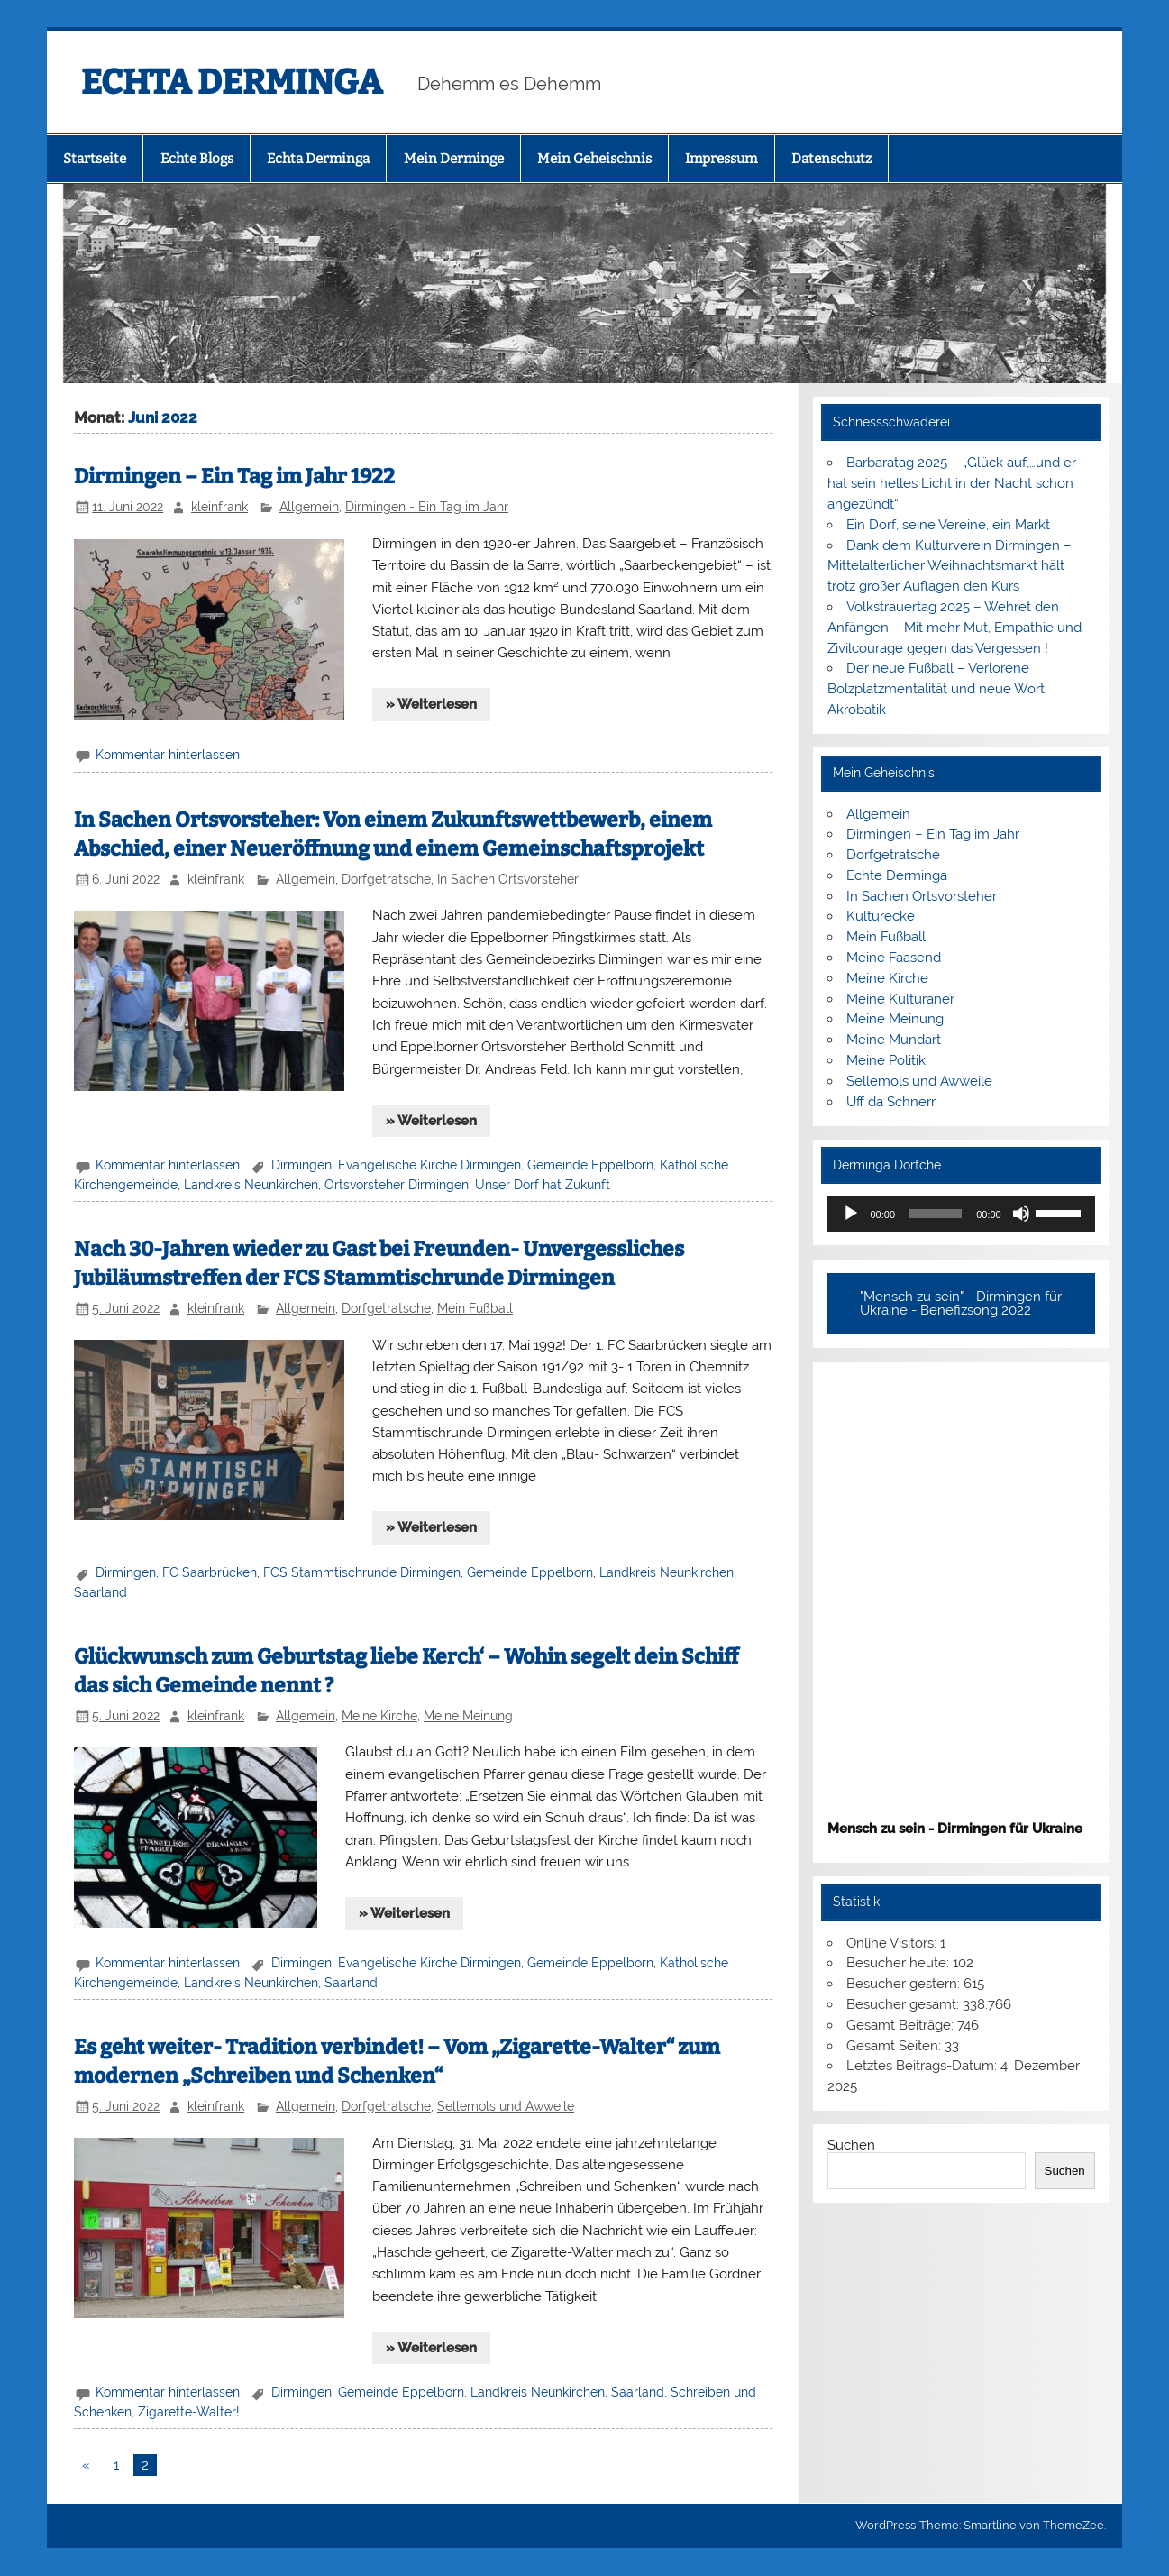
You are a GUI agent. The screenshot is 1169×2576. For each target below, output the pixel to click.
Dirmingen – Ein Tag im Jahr (932, 834)
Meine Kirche (379, 1716)
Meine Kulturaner (900, 999)
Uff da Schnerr (891, 1102)
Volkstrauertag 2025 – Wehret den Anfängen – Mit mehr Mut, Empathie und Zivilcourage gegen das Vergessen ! (954, 627)
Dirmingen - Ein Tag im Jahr (426, 507)
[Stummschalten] (1021, 1214)
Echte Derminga (896, 875)
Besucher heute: (899, 1963)
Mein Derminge (454, 159)
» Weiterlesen (431, 704)
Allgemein (309, 507)
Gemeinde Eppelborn (590, 1165)
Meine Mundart (893, 1039)
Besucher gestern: (905, 1984)
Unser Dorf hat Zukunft (542, 1185)
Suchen (851, 2145)
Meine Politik (886, 1060)
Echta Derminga (318, 159)
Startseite (94, 159)
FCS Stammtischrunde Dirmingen (362, 1572)
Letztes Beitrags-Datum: (923, 2066)
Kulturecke (880, 916)
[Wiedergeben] (851, 1214)
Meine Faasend (893, 957)
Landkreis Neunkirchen (251, 1185)
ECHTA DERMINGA (231, 82)
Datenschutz (831, 159)
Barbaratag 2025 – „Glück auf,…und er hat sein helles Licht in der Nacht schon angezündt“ (951, 483)
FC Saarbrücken (209, 1572)
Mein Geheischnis (594, 159)
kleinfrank (219, 507)
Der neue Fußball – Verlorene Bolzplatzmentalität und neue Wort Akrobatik (936, 689)
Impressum (721, 159)
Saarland (100, 1592)
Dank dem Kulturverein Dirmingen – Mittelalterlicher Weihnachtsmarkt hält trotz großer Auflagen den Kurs (949, 566)
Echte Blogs (196, 159)
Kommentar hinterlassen (168, 754)
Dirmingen (301, 1165)
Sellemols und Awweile (505, 2106)
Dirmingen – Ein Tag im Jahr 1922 (234, 476)
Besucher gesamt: (904, 2004)
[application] (961, 1214)
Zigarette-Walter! (189, 2412)
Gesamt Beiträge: (901, 2025)
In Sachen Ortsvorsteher (508, 879)
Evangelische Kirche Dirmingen (429, 1165)
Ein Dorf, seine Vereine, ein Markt (948, 525)
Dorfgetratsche (386, 879)
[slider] (935, 1213)
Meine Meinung (468, 1716)
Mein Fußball (475, 1308)
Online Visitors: (893, 1943)
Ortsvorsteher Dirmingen (396, 1185)
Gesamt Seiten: (895, 2046)
